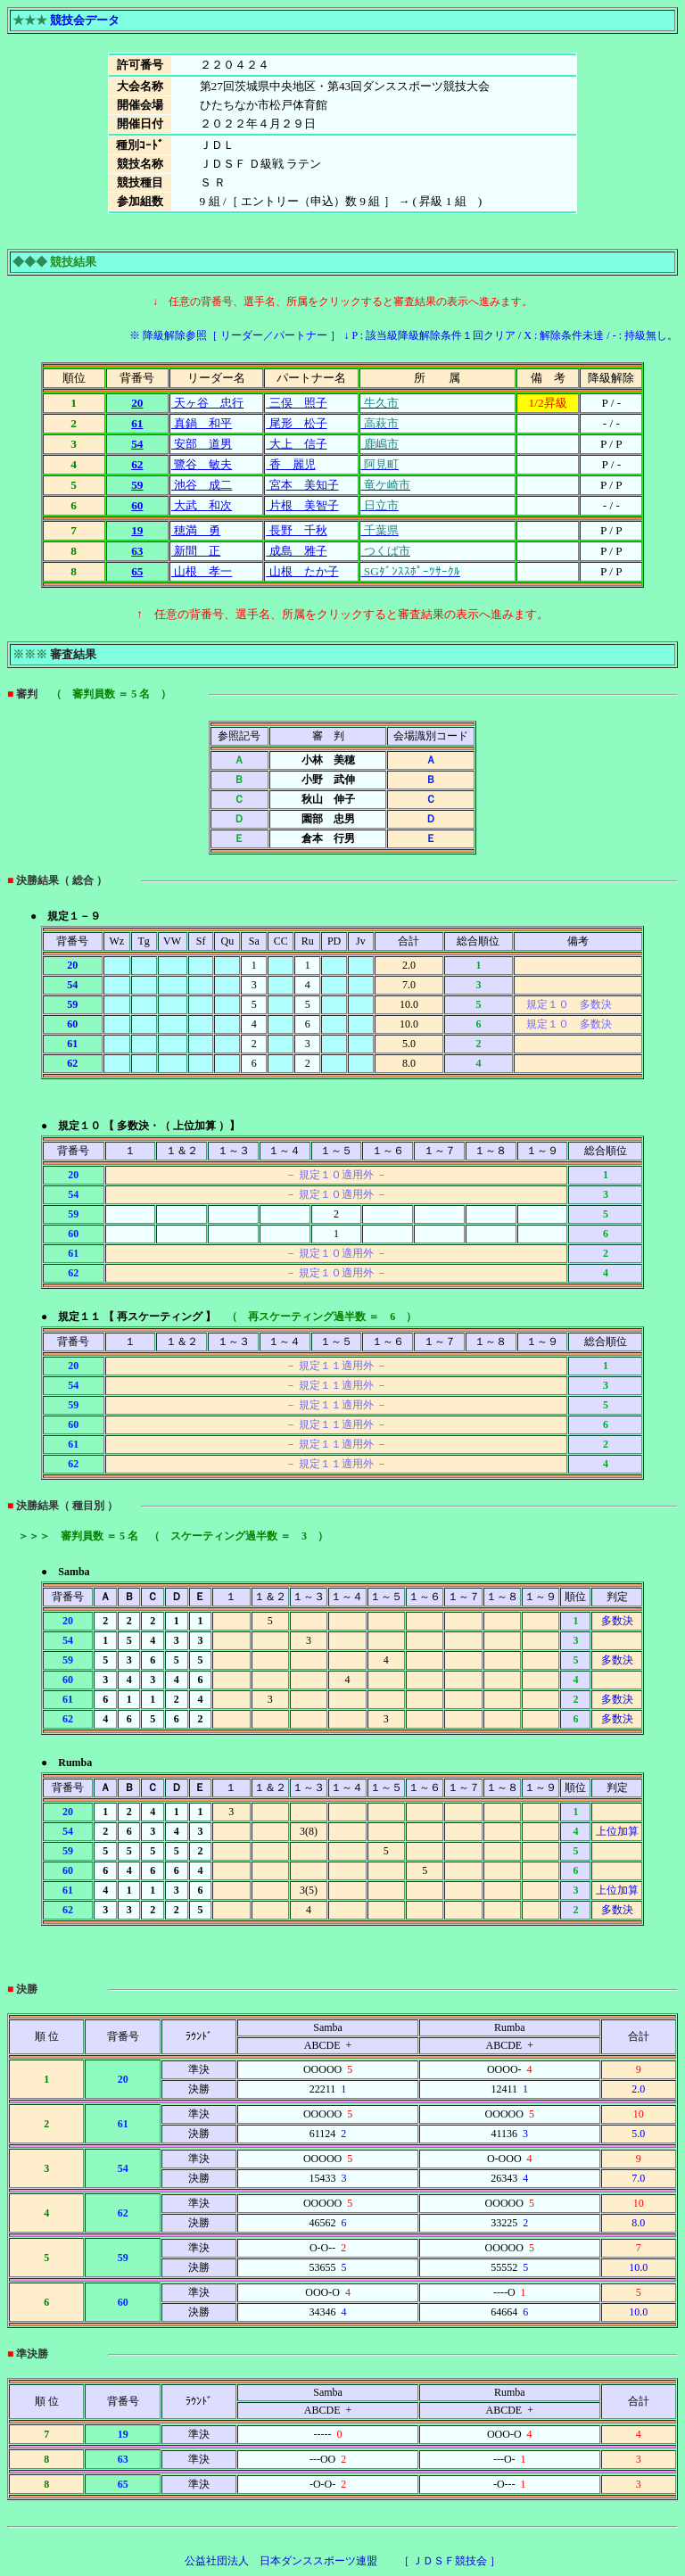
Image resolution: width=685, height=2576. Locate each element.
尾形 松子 (296, 423)
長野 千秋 (296, 530)
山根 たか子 (302, 571)
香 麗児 (290, 464)
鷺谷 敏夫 (201, 464)
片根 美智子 (302, 505)
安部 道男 (201, 443)
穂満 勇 (195, 530)
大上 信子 (296, 443)
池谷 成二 (201, 484)
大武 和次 (201, 505)
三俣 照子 (296, 402)
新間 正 (195, 550)
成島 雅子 (296, 550)
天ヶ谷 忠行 (207, 402)
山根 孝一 (201, 571)
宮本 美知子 (302, 484)
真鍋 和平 (201, 423)
